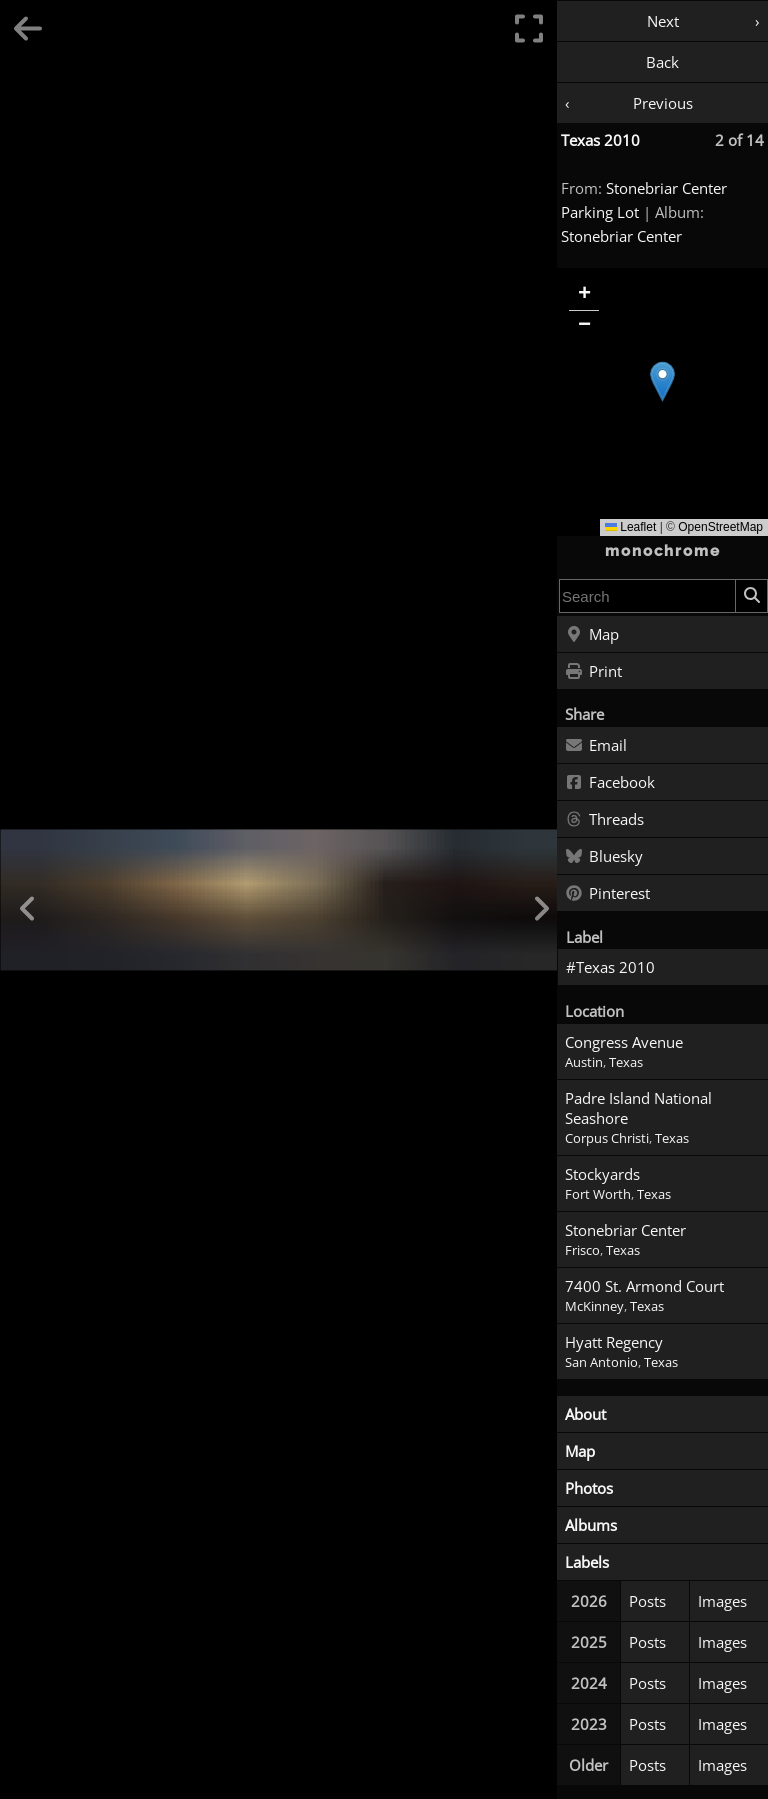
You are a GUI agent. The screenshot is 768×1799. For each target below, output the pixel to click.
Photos (589, 1488)
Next (663, 21)
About (585, 1414)
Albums (591, 1525)
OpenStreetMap (720, 527)
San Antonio (601, 1362)
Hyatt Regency (614, 1342)
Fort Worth (598, 1194)
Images (722, 1601)
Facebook (610, 783)
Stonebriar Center (621, 236)
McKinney (594, 1306)
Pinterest (607, 894)
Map (592, 635)
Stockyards (602, 1174)
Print (593, 672)
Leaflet (630, 527)
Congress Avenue (624, 1042)
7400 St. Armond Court (644, 1286)
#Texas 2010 (610, 967)
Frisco (582, 1250)
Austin (584, 1062)
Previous (663, 103)
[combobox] (647, 596)
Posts (647, 1601)
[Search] (751, 596)
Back (662, 62)
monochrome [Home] (663, 551)
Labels (587, 1562)
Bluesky (604, 857)
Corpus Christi (607, 1138)
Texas (626, 1062)
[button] (662, 381)
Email (596, 746)
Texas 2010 (600, 140)
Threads (604, 820)
